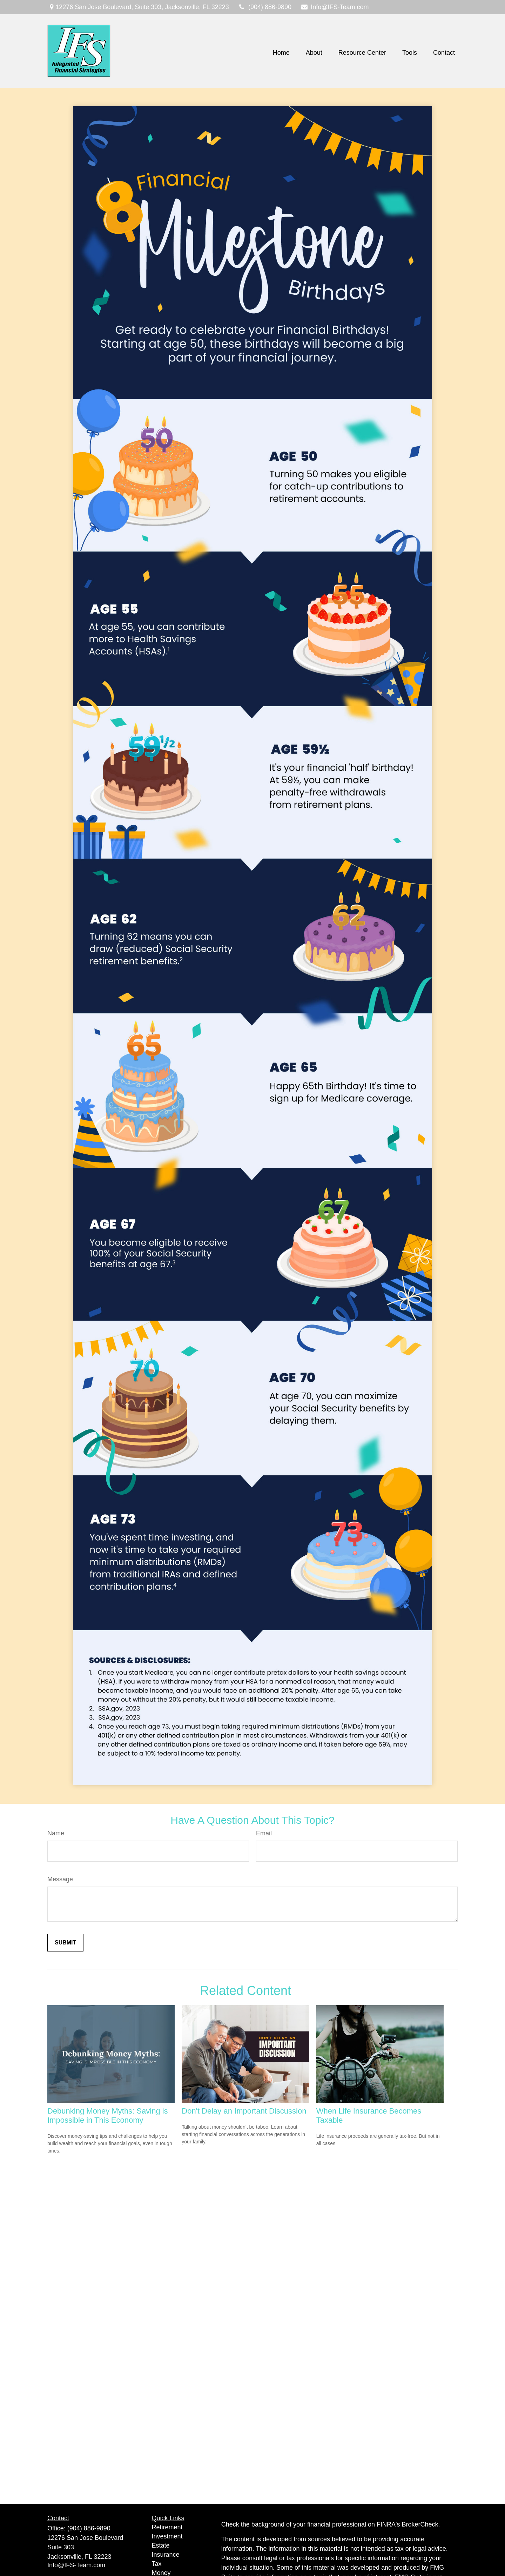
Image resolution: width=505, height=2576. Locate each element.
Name (55, 1833)
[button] (281, 52)
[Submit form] (65, 1942)
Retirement (167, 2527)
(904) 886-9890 (264, 7)
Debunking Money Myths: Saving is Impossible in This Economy (107, 2115)
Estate (161, 2545)
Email (264, 1833)
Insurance (166, 2554)
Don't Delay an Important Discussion (244, 2111)
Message (60, 1879)
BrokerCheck (420, 2524)
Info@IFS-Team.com (334, 7)
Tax (157, 2563)
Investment (167, 2536)
